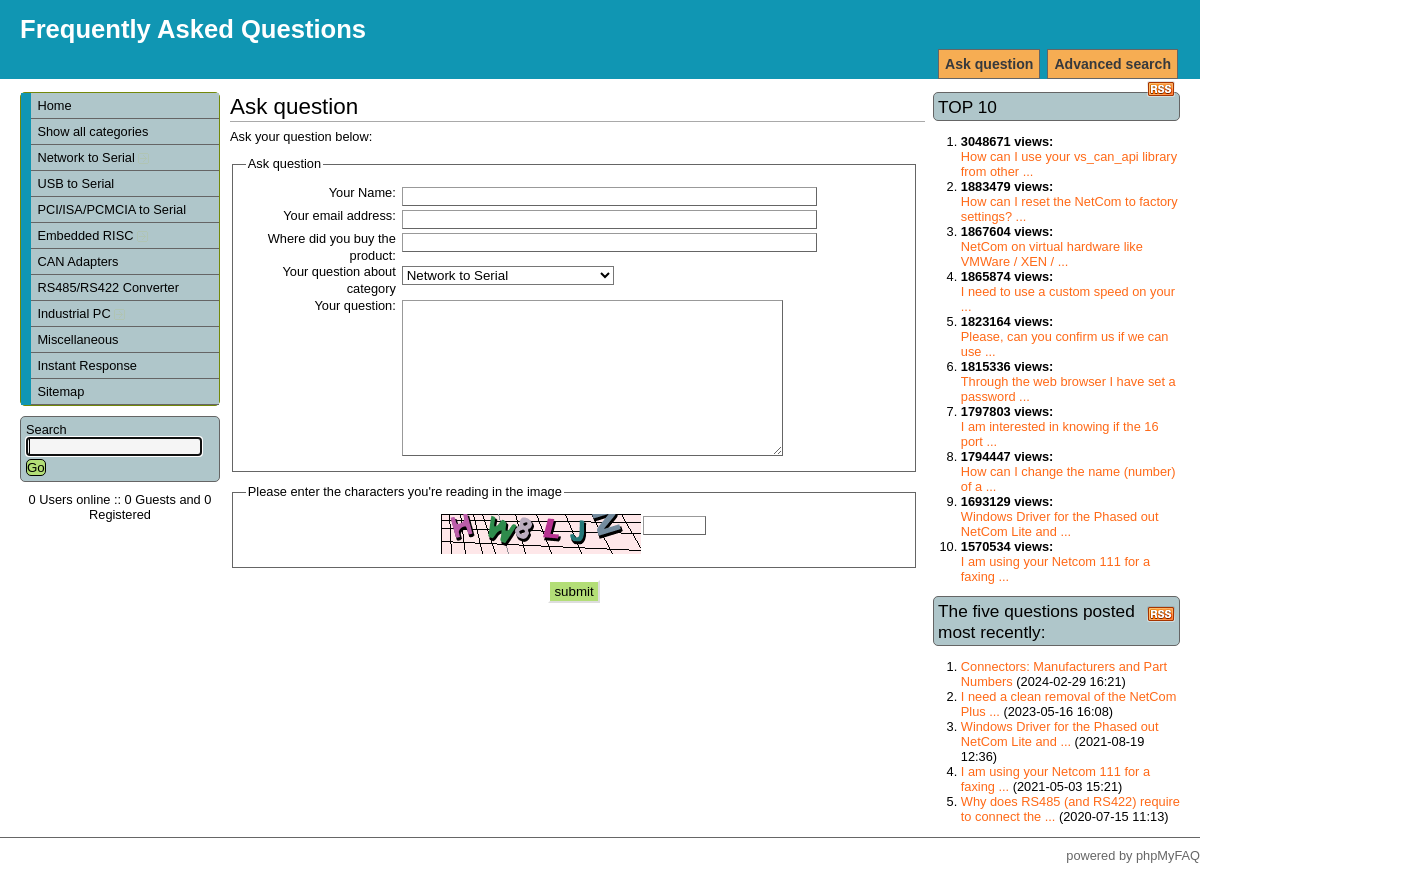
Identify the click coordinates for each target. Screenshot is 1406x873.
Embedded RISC (92, 235)
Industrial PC (81, 313)
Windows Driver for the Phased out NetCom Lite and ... (1060, 524)
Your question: (354, 305)
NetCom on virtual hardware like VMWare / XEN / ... (1052, 254)
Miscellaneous (77, 339)
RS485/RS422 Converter (108, 287)
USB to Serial (75, 183)
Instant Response (87, 365)
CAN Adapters (77, 261)
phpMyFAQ (1168, 855)
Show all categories (92, 131)
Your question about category (338, 280)
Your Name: (362, 192)
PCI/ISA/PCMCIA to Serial (111, 209)
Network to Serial (93, 157)
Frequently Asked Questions (193, 29)
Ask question (989, 64)
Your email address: (339, 215)
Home (54, 105)
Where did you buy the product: (332, 247)
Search (46, 429)
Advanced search (1112, 64)
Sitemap (60, 391)
